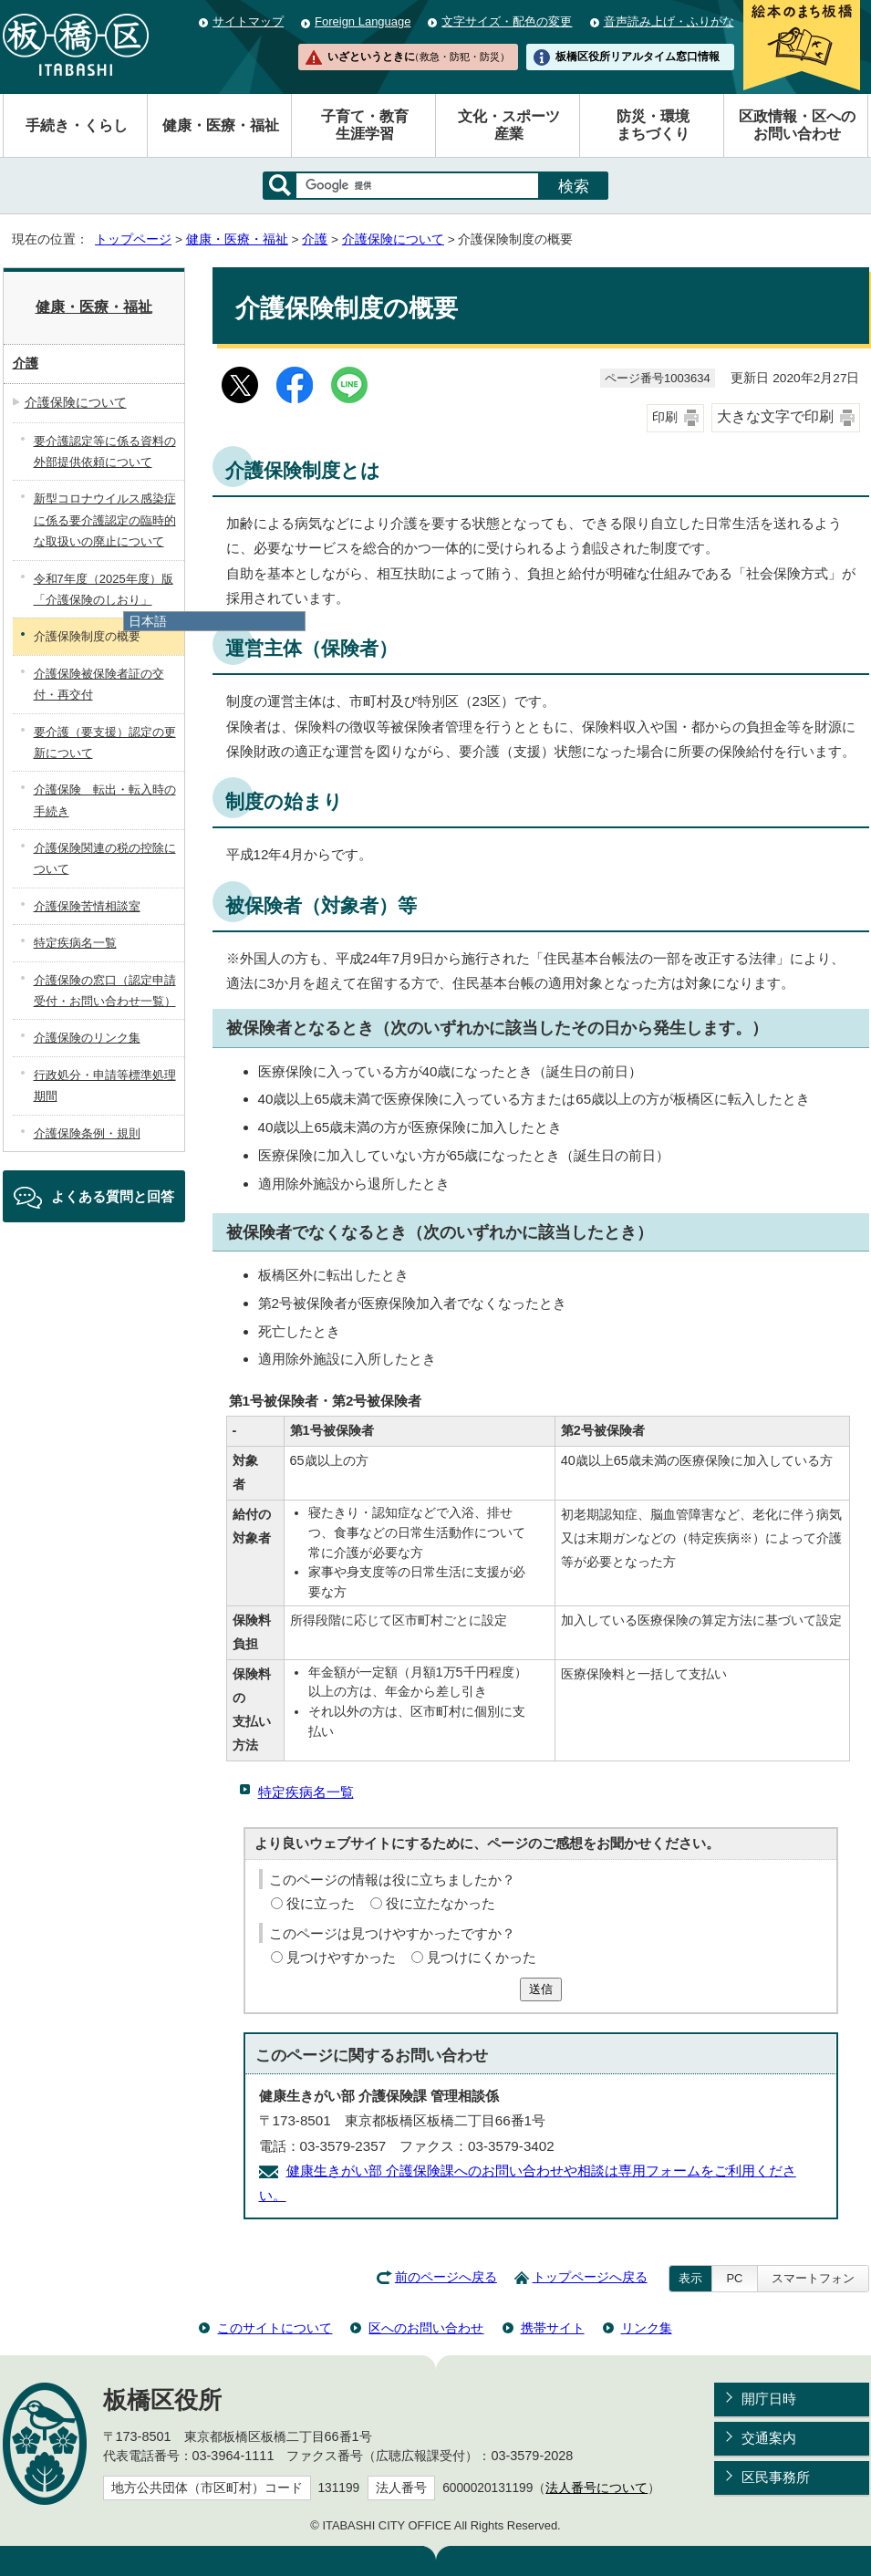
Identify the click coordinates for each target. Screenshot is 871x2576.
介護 (314, 239)
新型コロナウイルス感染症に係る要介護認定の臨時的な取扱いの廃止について (105, 520)
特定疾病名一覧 (306, 1792)
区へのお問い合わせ (425, 2328)
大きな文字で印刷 (775, 416)
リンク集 (646, 2328)
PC (734, 2278)
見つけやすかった (341, 1957)
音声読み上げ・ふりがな (669, 21)
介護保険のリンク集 (87, 1037)
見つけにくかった (481, 1957)
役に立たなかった (440, 1903)
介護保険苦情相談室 (87, 906)
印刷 (665, 417)
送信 (541, 1989)
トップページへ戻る (590, 2277)
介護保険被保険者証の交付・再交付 (99, 684)
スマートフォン (813, 2278)
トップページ (133, 239)
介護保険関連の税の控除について (105, 858)
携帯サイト (553, 2328)
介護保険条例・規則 (87, 1133)
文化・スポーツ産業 (509, 125)
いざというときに (418, 56)
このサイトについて (274, 2328)
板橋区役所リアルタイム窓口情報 (637, 56)
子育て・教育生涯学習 (365, 125)
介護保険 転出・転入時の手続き (105, 800)
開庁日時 (768, 2398)
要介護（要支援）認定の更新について (105, 742)
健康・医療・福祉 (220, 125)
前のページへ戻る (446, 2277)
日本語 (148, 621)
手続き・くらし (77, 125)
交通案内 (768, 2438)
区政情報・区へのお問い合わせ (797, 125)
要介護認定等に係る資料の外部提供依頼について (105, 451)
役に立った (320, 1903)
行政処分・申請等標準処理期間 (105, 1085)
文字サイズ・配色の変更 (506, 21)
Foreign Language (362, 21)
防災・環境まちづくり (653, 125)
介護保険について (393, 239)
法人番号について (596, 2488)
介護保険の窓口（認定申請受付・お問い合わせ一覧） (105, 990)
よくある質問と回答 (112, 1196)
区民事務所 (775, 2477)
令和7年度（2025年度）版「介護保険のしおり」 (103, 589)
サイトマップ (248, 21)
